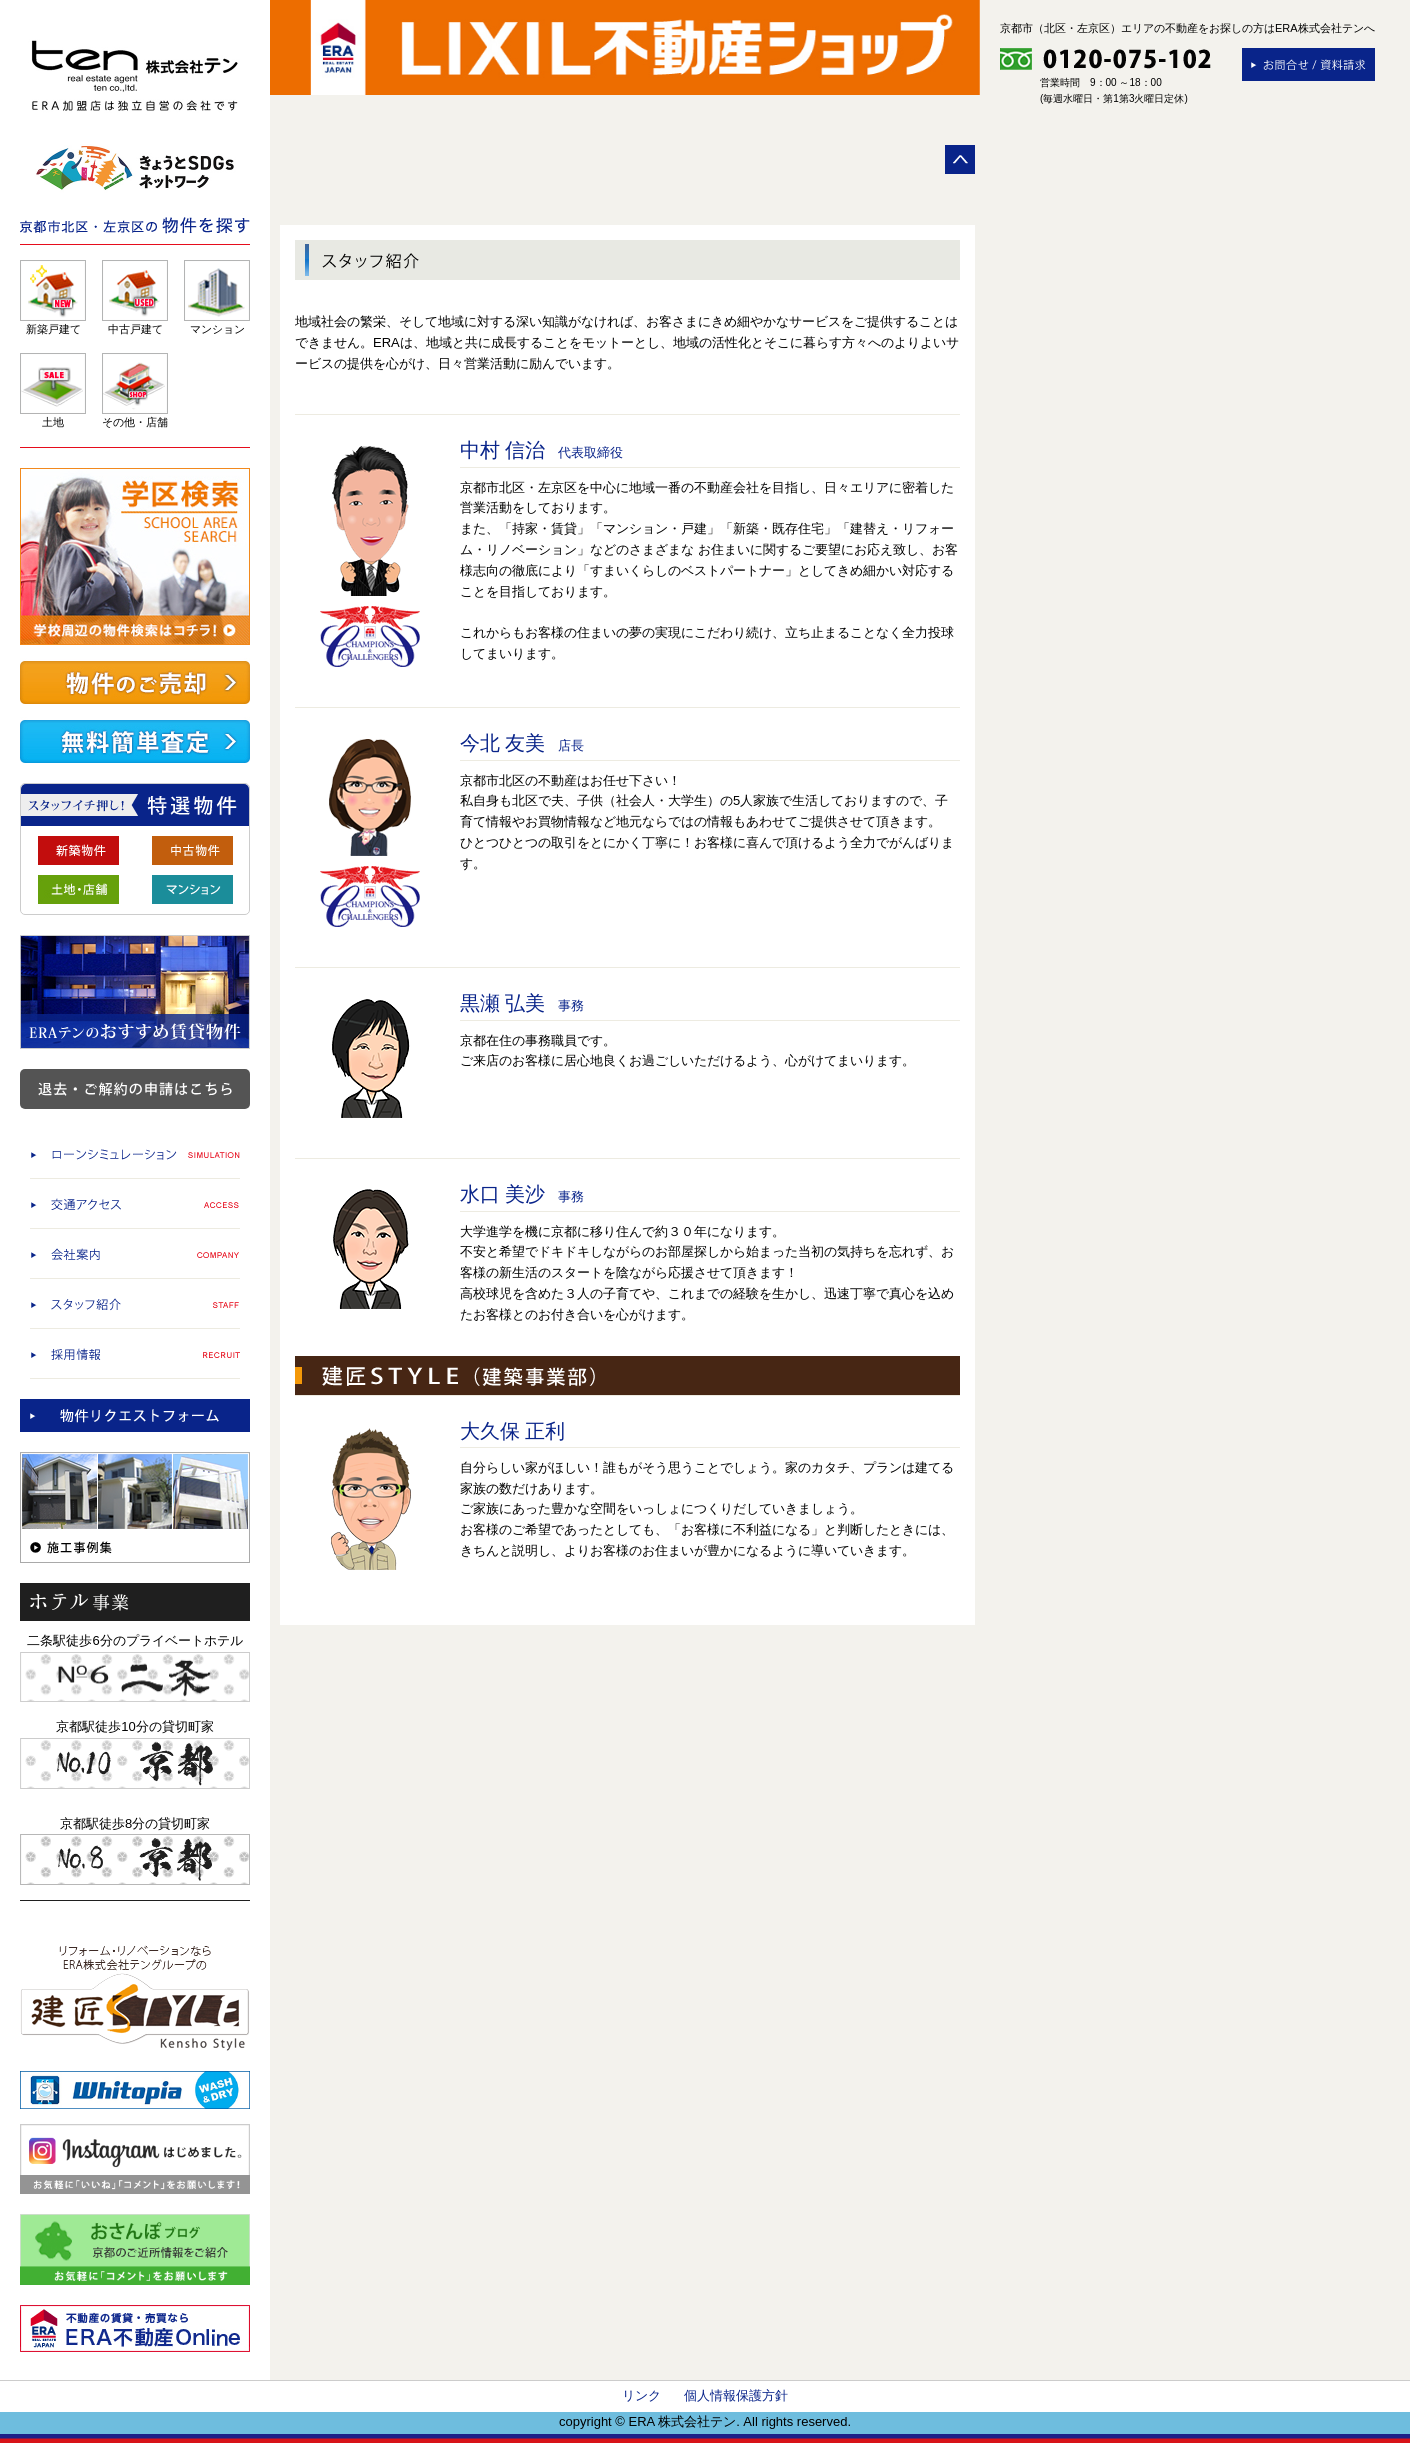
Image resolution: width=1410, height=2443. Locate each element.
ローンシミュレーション (135, 1153)
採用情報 (135, 1353)
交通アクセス (135, 1203)
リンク (641, 2395)
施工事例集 (135, 1507)
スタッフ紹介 (135, 1303)
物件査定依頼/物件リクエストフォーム (135, 1415)
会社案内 (135, 1253)
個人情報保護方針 (736, 2395)
